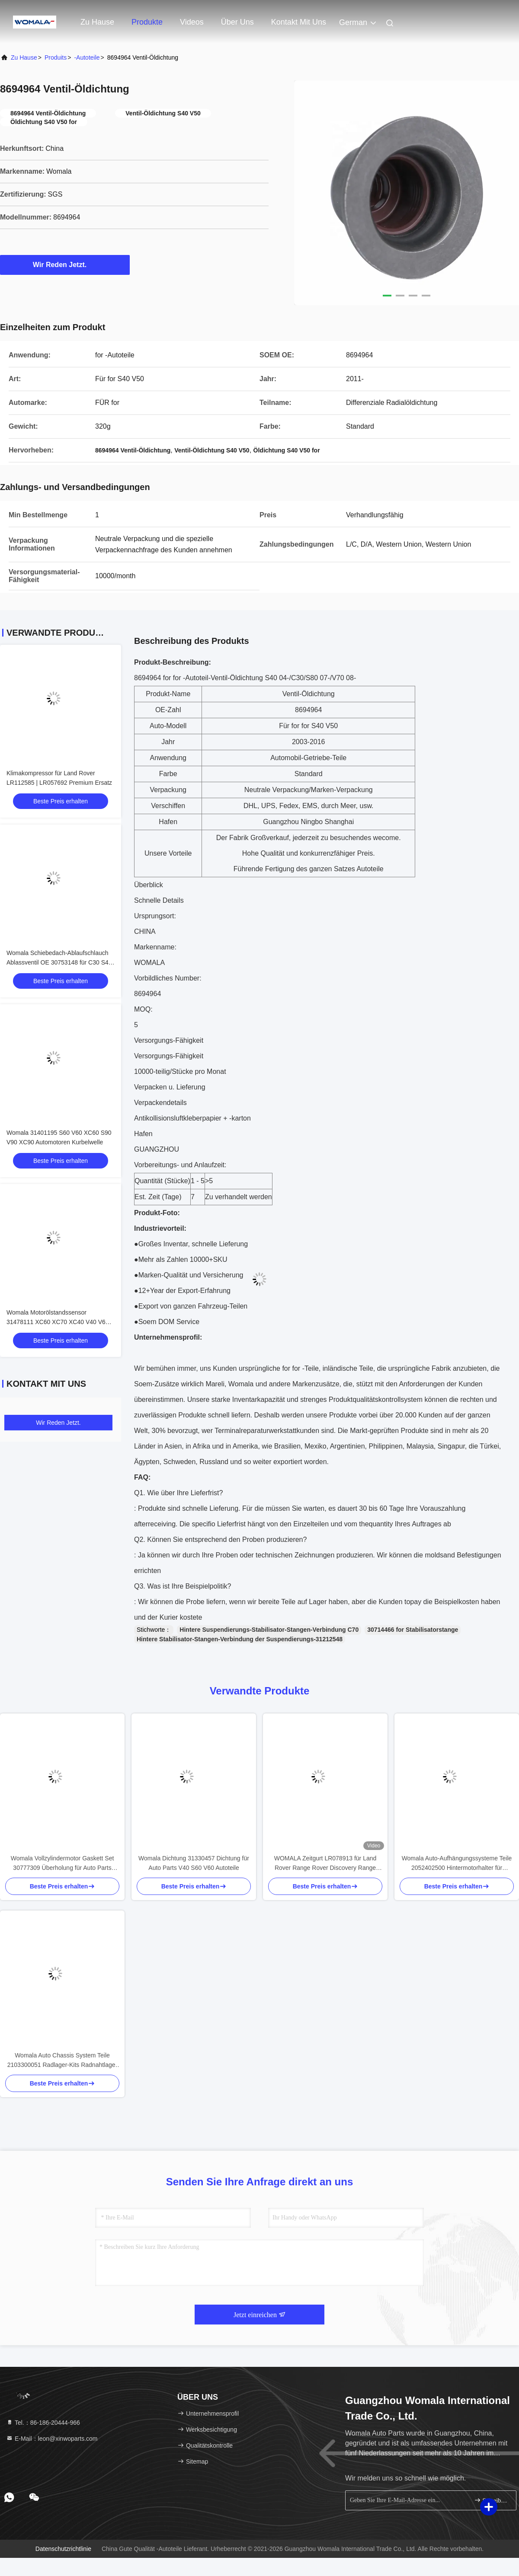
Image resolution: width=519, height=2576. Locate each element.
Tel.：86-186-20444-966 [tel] (43, 2422)
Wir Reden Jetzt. (65, 264)
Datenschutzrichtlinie (63, 2548)
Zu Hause (97, 22)
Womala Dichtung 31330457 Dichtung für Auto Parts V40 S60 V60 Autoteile (193, 1863)
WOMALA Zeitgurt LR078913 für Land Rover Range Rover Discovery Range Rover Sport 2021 (325, 1863)
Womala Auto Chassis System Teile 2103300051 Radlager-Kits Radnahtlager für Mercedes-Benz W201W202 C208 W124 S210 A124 (62, 2061)
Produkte (147, 22)
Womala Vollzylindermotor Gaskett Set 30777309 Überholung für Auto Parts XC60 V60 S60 (62, 1863)
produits (56, 57)
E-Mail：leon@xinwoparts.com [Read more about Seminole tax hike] (52, 2438)
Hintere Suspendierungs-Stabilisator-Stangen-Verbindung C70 (269, 1629)
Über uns (237, 22)
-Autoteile (86, 57)
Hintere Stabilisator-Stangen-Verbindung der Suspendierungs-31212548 (240, 1639)
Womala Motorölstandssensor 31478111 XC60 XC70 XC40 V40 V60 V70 (57, 1322)
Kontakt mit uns (298, 22)
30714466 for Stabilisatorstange (412, 1629)
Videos (192, 22)
